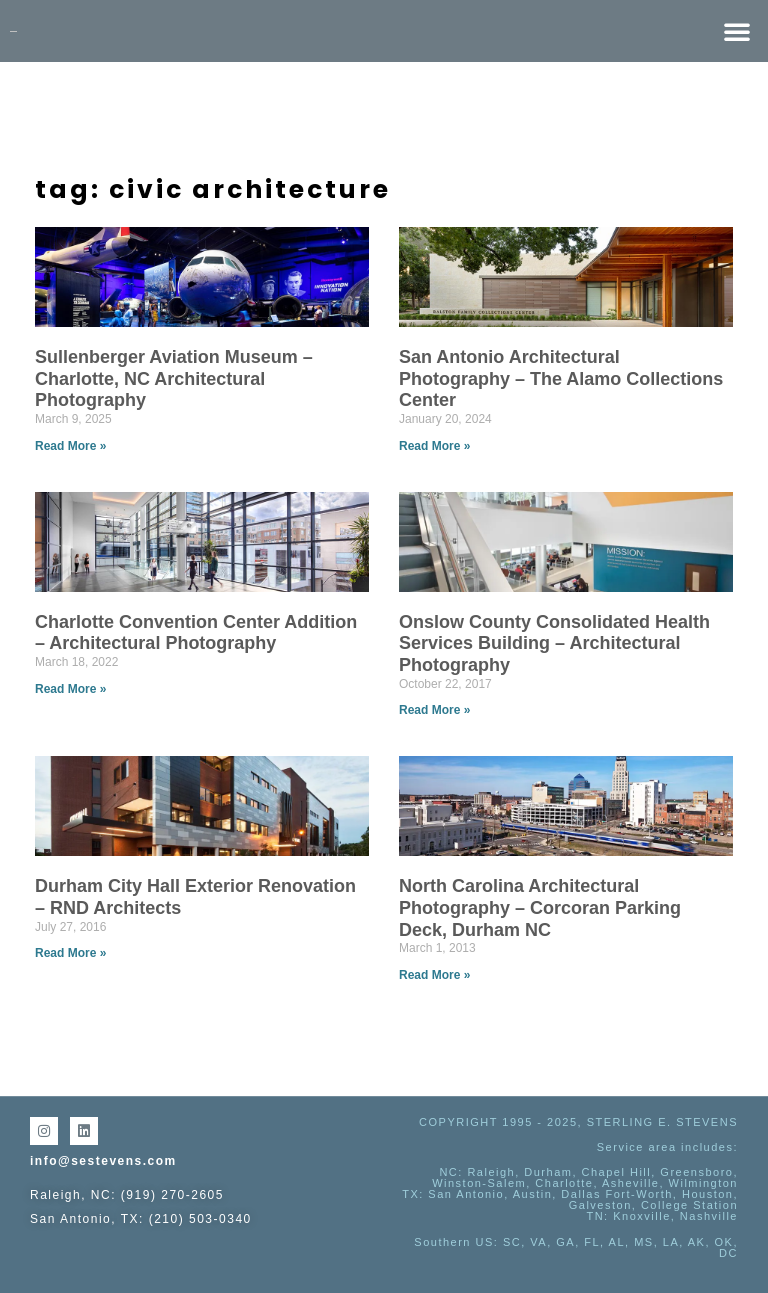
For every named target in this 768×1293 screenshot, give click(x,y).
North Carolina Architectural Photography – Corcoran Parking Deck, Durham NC (540, 907)
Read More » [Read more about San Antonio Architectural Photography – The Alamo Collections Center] (434, 446)
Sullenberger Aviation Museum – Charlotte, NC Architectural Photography (174, 378)
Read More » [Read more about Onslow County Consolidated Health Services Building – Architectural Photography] (434, 710)
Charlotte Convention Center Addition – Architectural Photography (196, 633)
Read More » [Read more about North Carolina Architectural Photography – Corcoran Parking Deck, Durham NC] (434, 975)
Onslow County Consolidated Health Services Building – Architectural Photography (554, 643)
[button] (737, 31)
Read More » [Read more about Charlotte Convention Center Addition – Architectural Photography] (70, 689)
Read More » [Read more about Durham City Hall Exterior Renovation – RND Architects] (70, 953)
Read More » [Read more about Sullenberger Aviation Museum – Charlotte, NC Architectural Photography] (70, 446)
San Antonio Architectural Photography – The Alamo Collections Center (561, 378)
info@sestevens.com (103, 1161)
